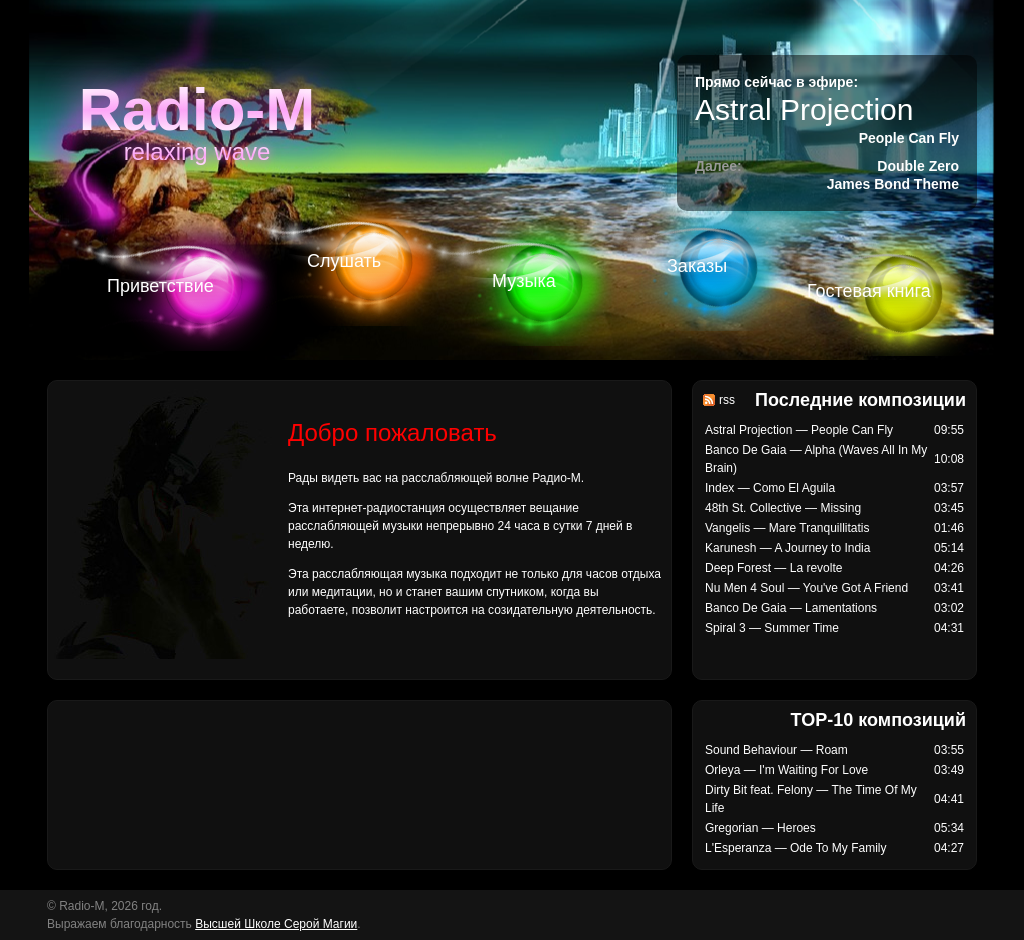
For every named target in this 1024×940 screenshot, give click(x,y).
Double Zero (918, 166)
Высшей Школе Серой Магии (276, 924)
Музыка (524, 281)
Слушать (344, 261)
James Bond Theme (893, 184)
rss (727, 400)
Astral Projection (804, 109)
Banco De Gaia (745, 450)
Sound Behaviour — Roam (776, 750)
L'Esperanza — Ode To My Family (795, 848)
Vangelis (727, 528)
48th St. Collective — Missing (783, 508)
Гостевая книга (869, 291)
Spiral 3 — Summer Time (772, 628)
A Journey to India (822, 548)
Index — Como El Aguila (770, 488)
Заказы (697, 266)
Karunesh (730, 548)
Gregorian (731, 828)
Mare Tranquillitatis (819, 528)
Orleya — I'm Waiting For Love (786, 770)
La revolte (816, 568)
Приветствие (160, 286)
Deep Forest (738, 568)
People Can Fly (909, 138)
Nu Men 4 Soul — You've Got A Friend (806, 588)
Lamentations (841, 608)
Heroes (796, 828)
